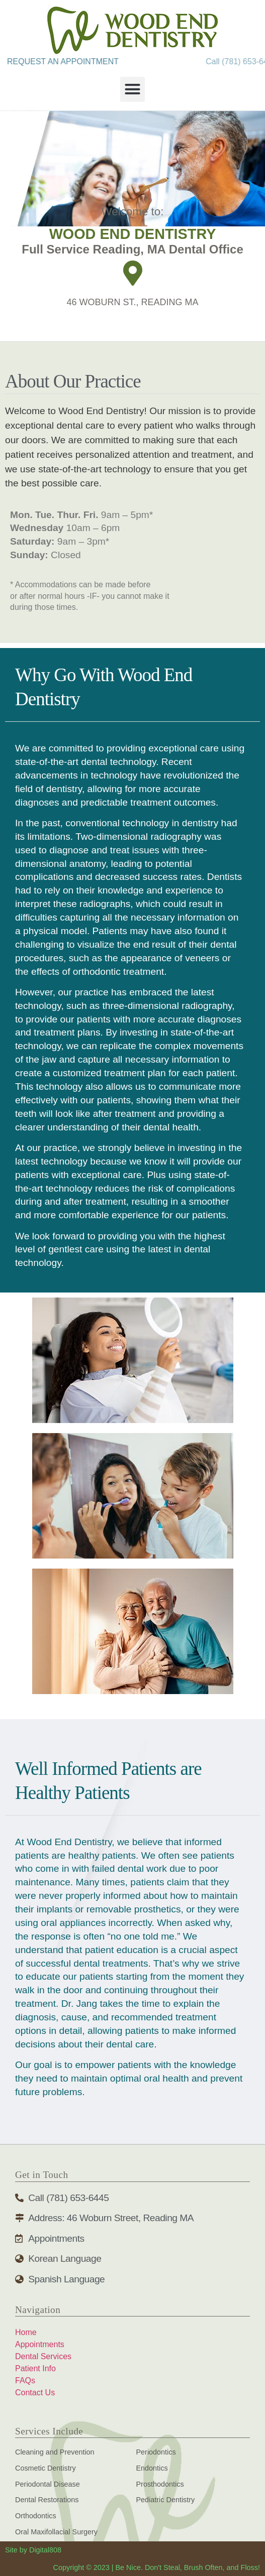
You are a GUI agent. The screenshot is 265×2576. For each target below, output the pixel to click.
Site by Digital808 (33, 2550)
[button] (132, 89)
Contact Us (35, 2392)
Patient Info (35, 2368)
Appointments (39, 2344)
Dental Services (43, 2356)
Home (26, 2332)
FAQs (25, 2380)
